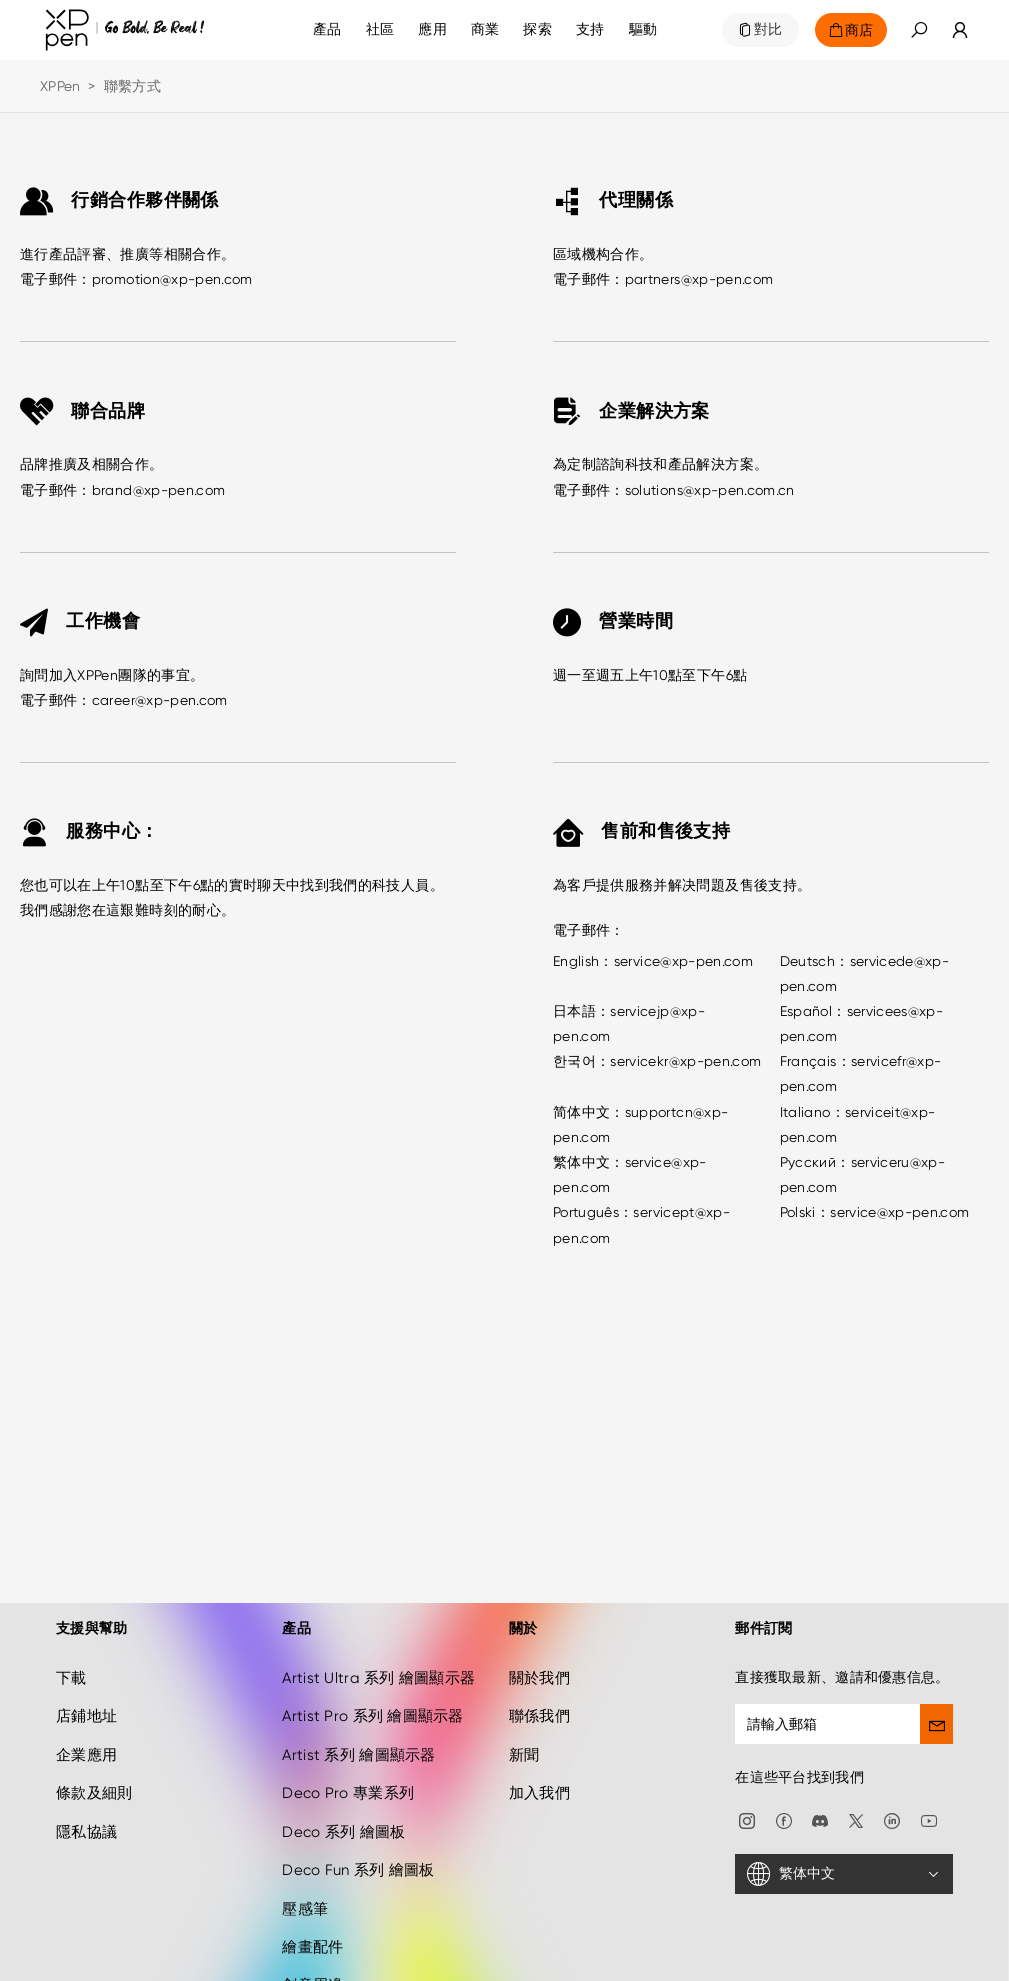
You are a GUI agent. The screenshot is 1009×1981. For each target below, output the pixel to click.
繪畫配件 (312, 1889)
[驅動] (643, 30)
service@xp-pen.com (683, 961)
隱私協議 (86, 1774)
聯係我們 (539, 1659)
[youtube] (929, 1762)
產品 (327, 30)
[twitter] (856, 1762)
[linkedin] (892, 1762)
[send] (936, 1666)
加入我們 (539, 1736)
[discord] (820, 1762)
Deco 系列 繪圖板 (343, 1774)
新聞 (524, 1697)
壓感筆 (305, 1851)
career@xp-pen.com (160, 700)
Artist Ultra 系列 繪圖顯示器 (378, 1620)
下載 (71, 1620)
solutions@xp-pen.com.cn (710, 490)
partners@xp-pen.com (699, 279)
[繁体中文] (844, 1817)
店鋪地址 (86, 1659)
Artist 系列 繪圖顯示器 (358, 1697)
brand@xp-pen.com (159, 490)
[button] (919, 30)
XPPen (60, 86)
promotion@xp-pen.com (172, 279)
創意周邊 (312, 1928)
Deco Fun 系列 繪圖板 (358, 1813)
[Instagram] (747, 1762)
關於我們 (539, 1620)
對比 (768, 30)
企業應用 (86, 1697)
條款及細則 (94, 1736)
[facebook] (784, 1762)
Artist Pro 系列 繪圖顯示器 (372, 1659)
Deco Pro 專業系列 (348, 1736)
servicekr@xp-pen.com (685, 1061)
